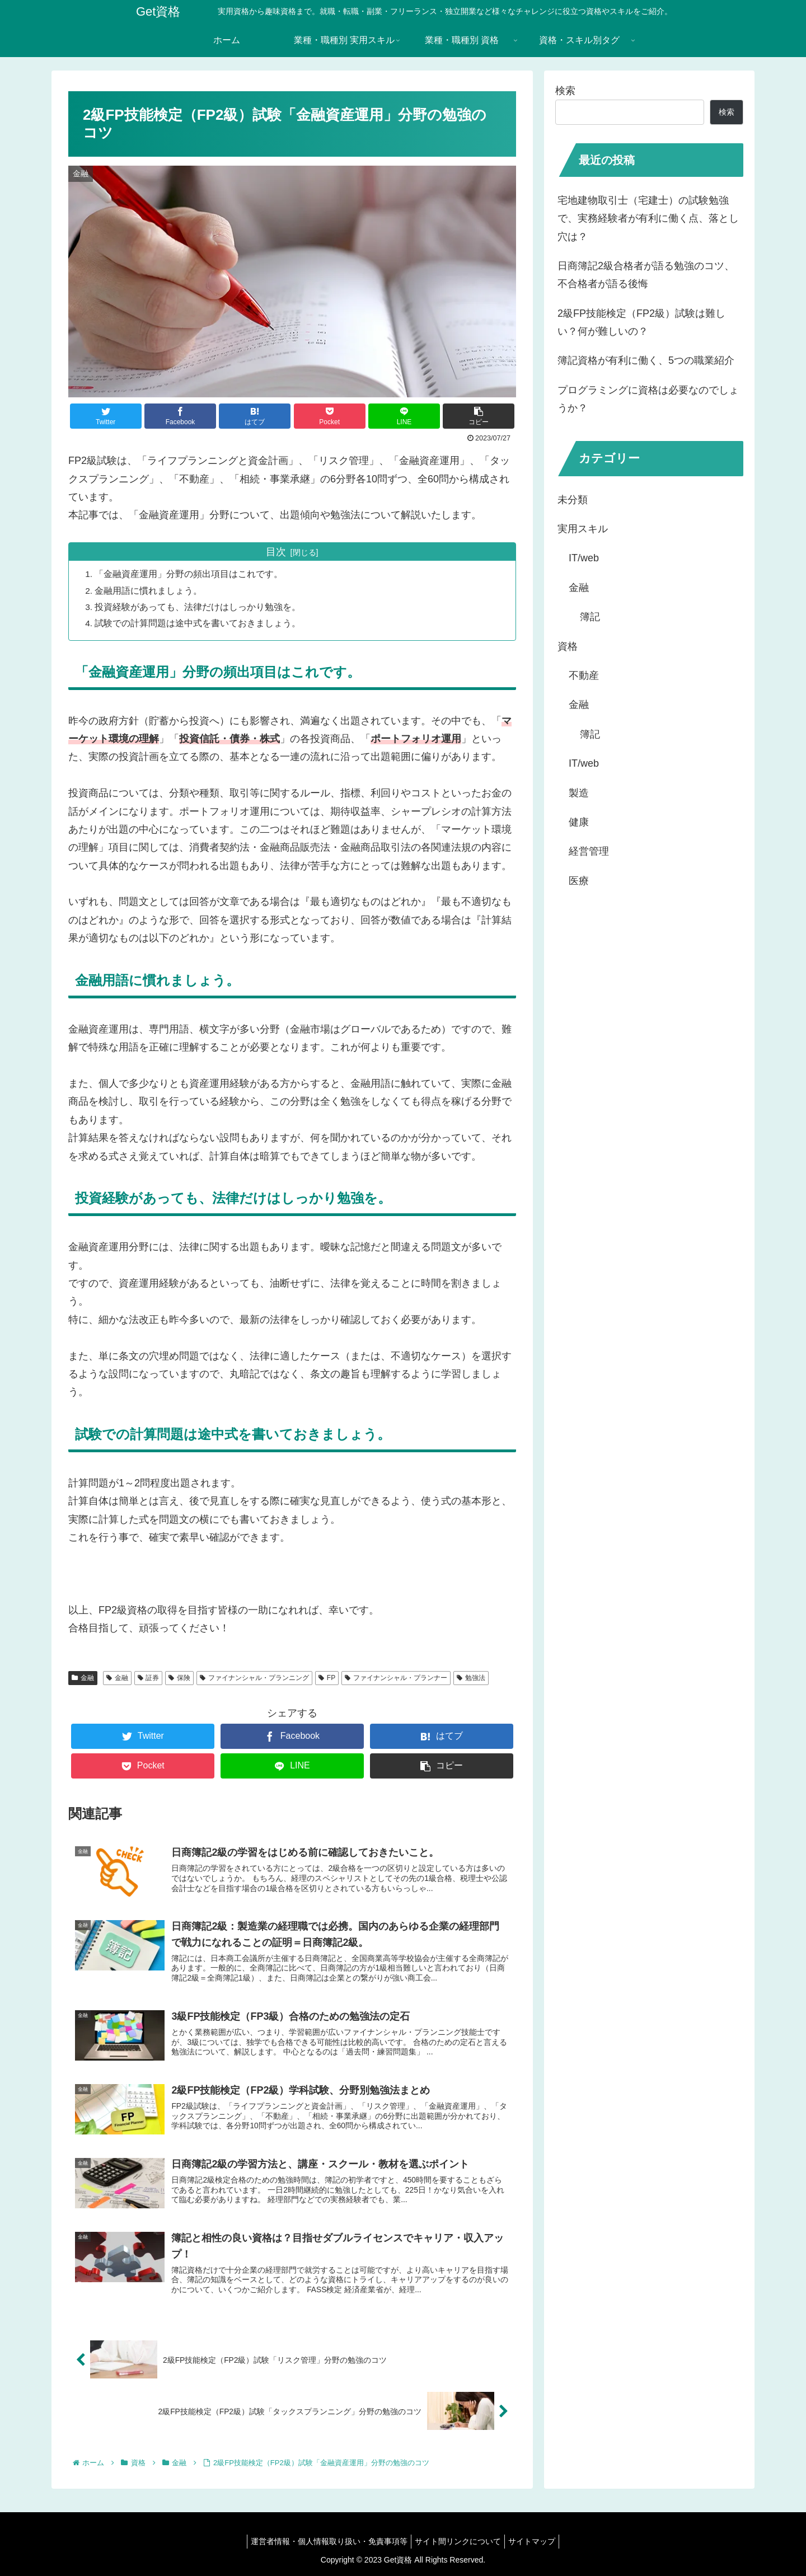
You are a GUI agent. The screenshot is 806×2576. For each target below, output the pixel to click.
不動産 (584, 675)
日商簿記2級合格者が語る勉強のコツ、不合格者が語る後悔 (645, 274)
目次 (276, 551)
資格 (567, 646)
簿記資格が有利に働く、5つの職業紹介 (645, 360)
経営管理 (589, 851)
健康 (579, 822)
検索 (565, 90)
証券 (149, 1678)
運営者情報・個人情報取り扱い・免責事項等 (324, 2541)
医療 (579, 880)
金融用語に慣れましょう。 (150, 590)
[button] (478, 416)
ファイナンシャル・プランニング (254, 1678)
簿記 (590, 616)
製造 (579, 793)
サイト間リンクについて (458, 2541)
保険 (179, 1678)
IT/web (584, 558)
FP (326, 1678)
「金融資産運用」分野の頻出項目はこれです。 (190, 574)
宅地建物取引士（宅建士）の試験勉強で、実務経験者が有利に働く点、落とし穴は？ (648, 218)
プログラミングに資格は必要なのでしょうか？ (648, 399)
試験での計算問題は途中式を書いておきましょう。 (199, 623)
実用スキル (582, 528)
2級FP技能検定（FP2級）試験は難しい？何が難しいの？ (641, 322)
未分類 (572, 499)
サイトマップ (536, 2541)
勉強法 (471, 1678)
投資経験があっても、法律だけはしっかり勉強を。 (199, 607)
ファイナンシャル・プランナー (396, 1678)
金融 (83, 1678)
